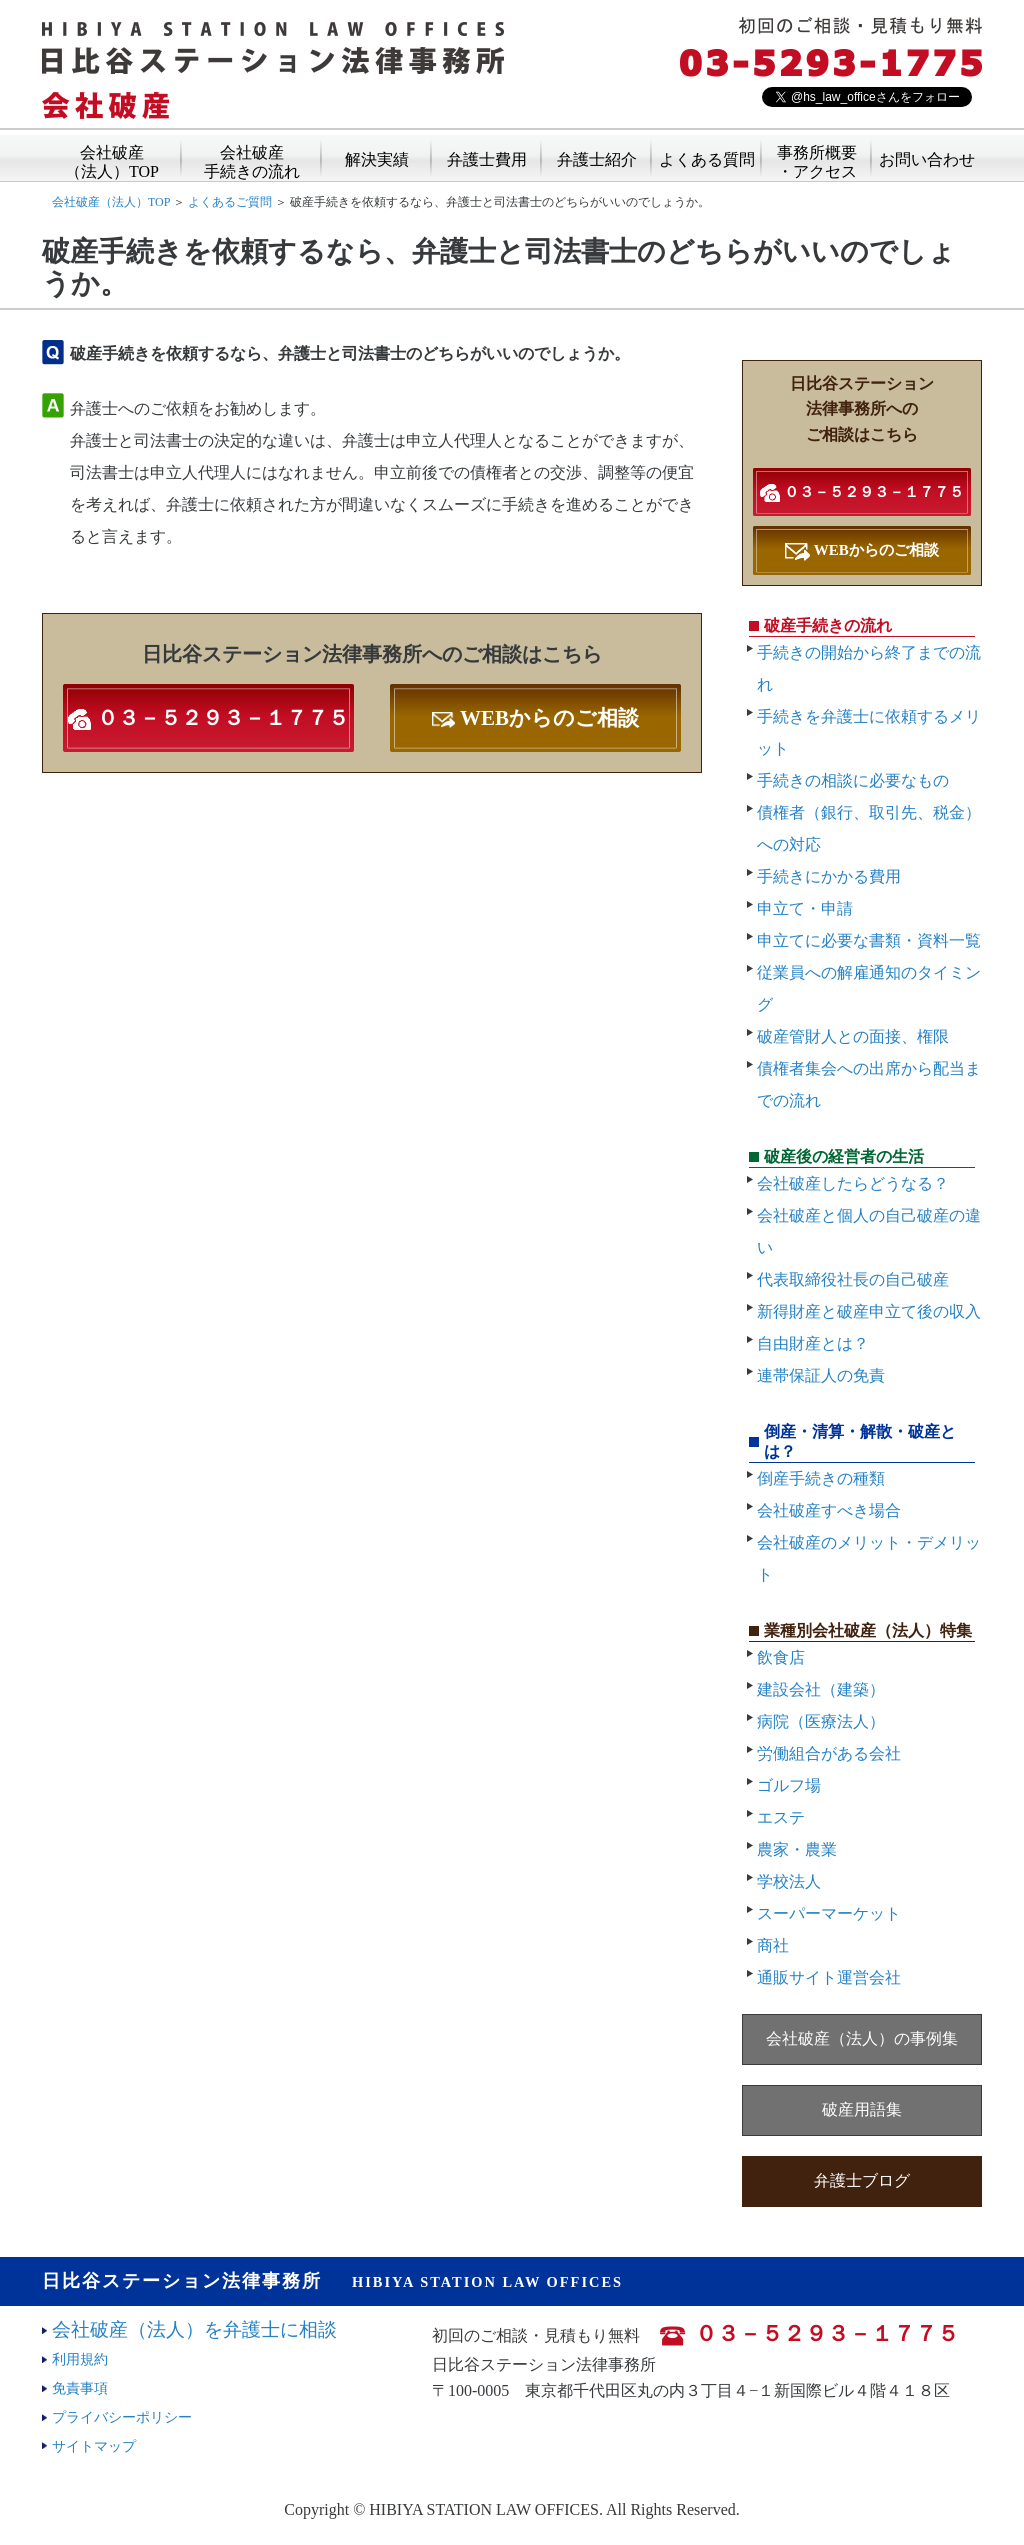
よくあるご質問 (230, 202)
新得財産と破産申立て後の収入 (869, 1311)
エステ (781, 1817)
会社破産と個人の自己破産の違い (869, 1231)
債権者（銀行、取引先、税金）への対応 (869, 828)
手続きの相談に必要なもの (853, 780)
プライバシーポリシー (122, 2417)
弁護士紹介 (597, 158)
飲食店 (781, 1657)
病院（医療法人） (821, 1721)
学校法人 (789, 1881)
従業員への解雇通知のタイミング (869, 988)
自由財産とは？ (813, 1343)
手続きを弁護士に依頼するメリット (869, 732)
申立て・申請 (805, 908)
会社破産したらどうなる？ (853, 1183)
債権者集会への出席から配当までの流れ (869, 1084)
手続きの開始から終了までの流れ (869, 668)
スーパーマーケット (829, 1913)
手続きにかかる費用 (829, 876)
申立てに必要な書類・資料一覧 (869, 940)
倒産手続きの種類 (821, 1478)
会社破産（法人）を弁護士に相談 (194, 2329)
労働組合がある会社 (829, 1753)
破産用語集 (862, 2109)
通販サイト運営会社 (829, 1977)
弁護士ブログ (862, 2180)
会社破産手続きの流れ (252, 155)
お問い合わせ (927, 158)
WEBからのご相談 (535, 718)
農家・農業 (797, 1849)
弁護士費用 (487, 158)
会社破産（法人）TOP (112, 155)
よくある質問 (707, 158)
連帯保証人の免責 (821, 1375)
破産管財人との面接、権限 (853, 1036)
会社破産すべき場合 (829, 1510)
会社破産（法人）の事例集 (862, 2038)
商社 (773, 1945)
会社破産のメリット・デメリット (869, 1558)
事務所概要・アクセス (817, 155)
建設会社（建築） (821, 1689)
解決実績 (377, 158)
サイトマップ (94, 2446)
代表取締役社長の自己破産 (853, 1279)
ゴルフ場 (789, 1785)
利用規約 (80, 2359)
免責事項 (80, 2388)
